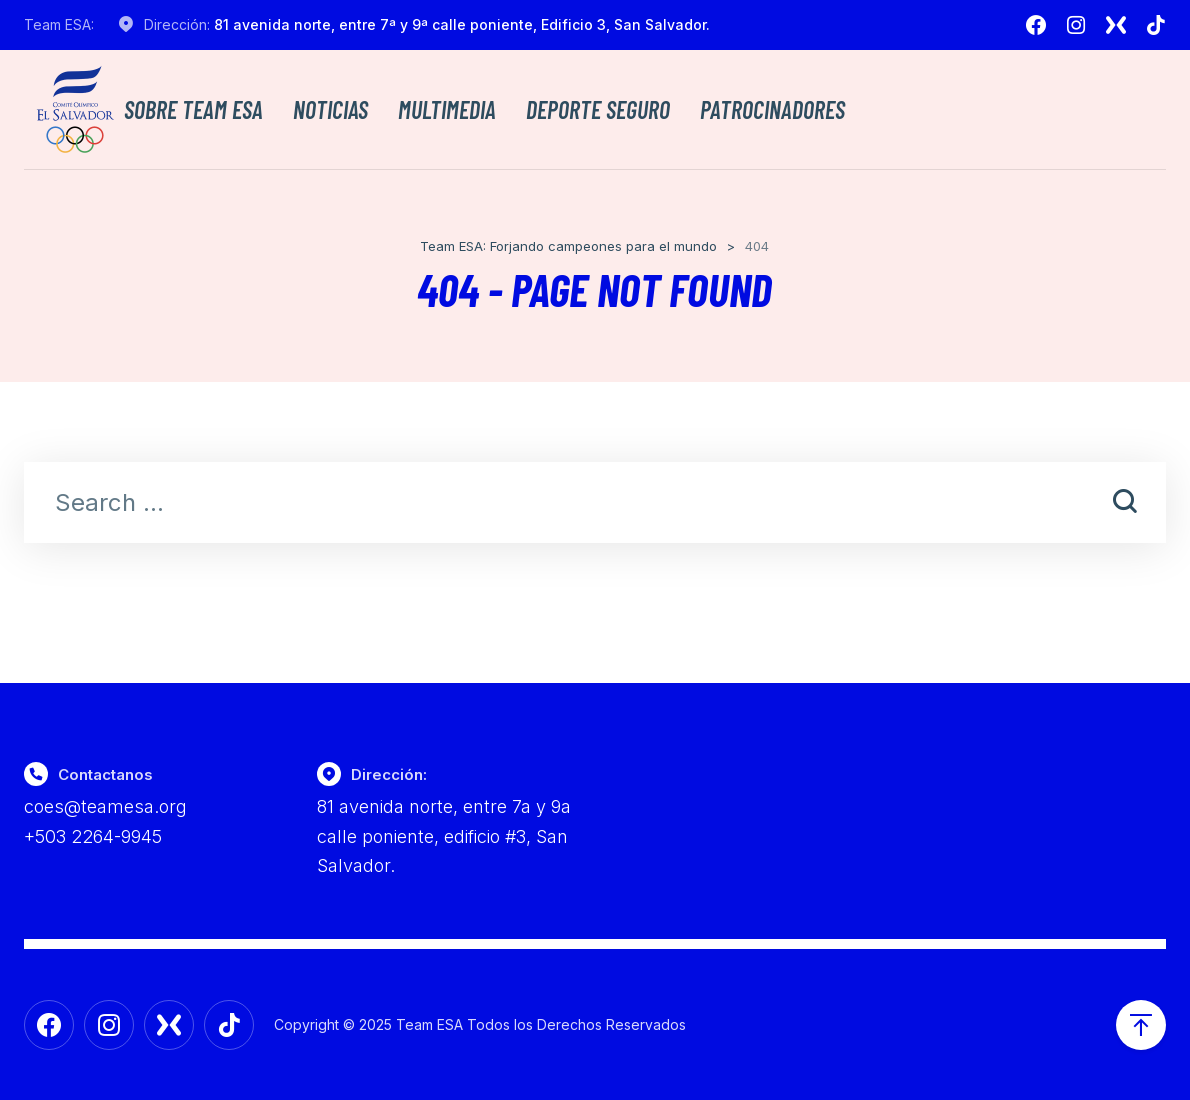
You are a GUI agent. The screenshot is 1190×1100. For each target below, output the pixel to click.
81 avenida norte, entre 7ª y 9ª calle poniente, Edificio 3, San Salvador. (462, 24)
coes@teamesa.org (105, 806)
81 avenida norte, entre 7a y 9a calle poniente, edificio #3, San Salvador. (444, 836)
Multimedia (447, 110)
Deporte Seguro (598, 110)
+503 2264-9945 (93, 836)
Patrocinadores (772, 110)
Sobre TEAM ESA (193, 110)
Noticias (330, 110)
